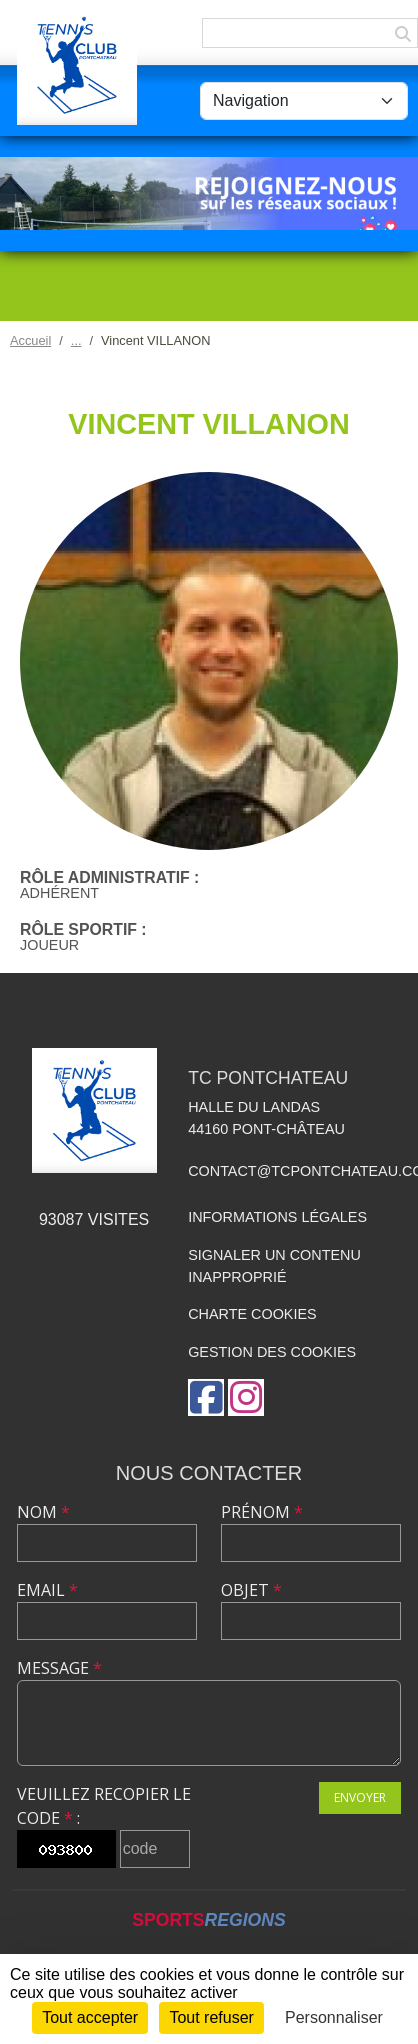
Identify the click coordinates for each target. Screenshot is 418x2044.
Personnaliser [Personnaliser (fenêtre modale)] (334, 2017)
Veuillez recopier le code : (104, 1806)
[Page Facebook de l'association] (206, 1397)
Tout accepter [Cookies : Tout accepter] (90, 2017)
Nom (43, 1512)
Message (59, 1668)
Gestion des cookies (272, 1352)
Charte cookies (252, 1314)
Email (47, 1590)
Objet (251, 1590)
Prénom (262, 1512)
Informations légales (277, 1217)
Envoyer (360, 1797)
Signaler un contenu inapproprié (274, 1266)
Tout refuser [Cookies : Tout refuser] (211, 2017)
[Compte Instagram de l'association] (246, 1397)
